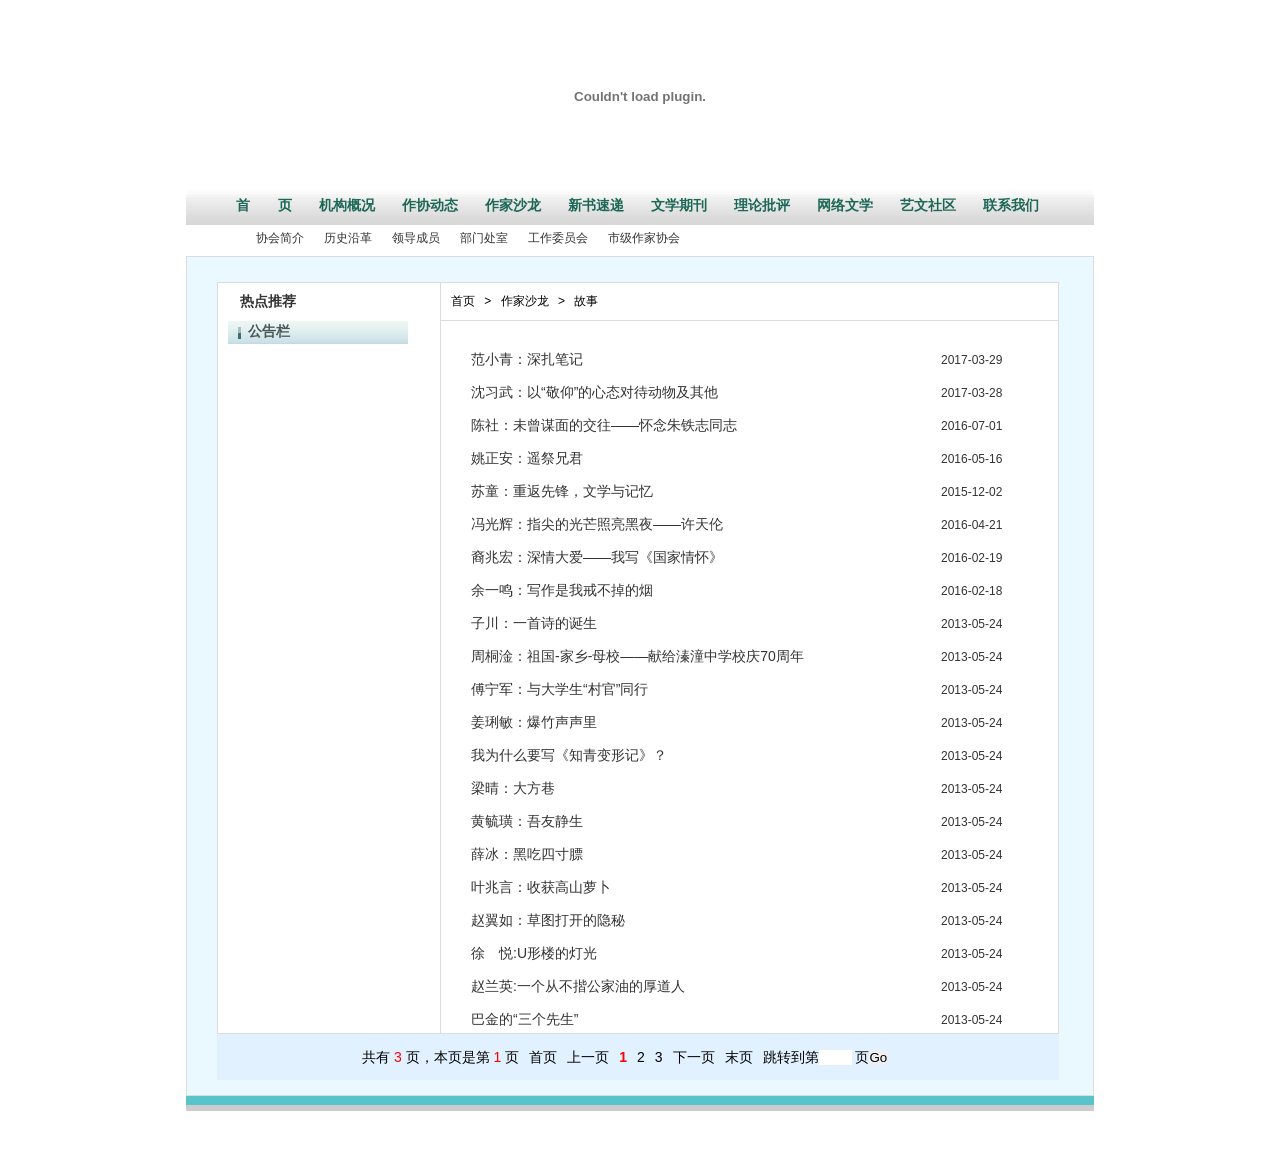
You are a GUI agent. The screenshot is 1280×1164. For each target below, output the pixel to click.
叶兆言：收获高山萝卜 (541, 887)
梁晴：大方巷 (513, 788)
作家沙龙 (513, 205)
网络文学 (845, 205)
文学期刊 (679, 205)
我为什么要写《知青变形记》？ (569, 755)
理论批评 (762, 205)
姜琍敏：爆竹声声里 (534, 722)
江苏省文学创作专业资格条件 (326, 410)
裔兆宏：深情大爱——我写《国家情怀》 (597, 557)
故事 (586, 301)
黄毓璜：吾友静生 (527, 821)
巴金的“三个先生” (524, 1019)
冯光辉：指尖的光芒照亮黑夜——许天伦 (597, 524)
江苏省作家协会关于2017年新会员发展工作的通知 (381, 454)
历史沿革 (348, 238)
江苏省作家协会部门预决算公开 (332, 388)
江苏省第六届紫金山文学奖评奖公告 (344, 498)
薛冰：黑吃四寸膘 (527, 854)
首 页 (264, 205)
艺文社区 (928, 205)
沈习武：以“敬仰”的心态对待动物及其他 (594, 392)
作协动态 (430, 205)
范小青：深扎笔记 (534, 359)
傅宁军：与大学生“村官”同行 (559, 689)
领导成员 (416, 238)
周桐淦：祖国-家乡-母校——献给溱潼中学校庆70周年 (637, 656)
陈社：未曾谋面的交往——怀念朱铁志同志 (604, 425)
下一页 (694, 1057)
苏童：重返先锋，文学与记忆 (562, 491)
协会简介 (280, 238)
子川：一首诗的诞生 (534, 623)
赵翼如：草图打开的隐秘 (548, 920)
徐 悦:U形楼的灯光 (534, 953)
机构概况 (347, 205)
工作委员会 (558, 238)
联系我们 (1011, 205)
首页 (463, 301)
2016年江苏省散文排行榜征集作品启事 (351, 366)
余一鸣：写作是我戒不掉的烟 (562, 590)
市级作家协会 (644, 238)
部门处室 (484, 238)
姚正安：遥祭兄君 (527, 458)
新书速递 (596, 205)
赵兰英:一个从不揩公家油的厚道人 (578, 986)
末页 (739, 1057)
